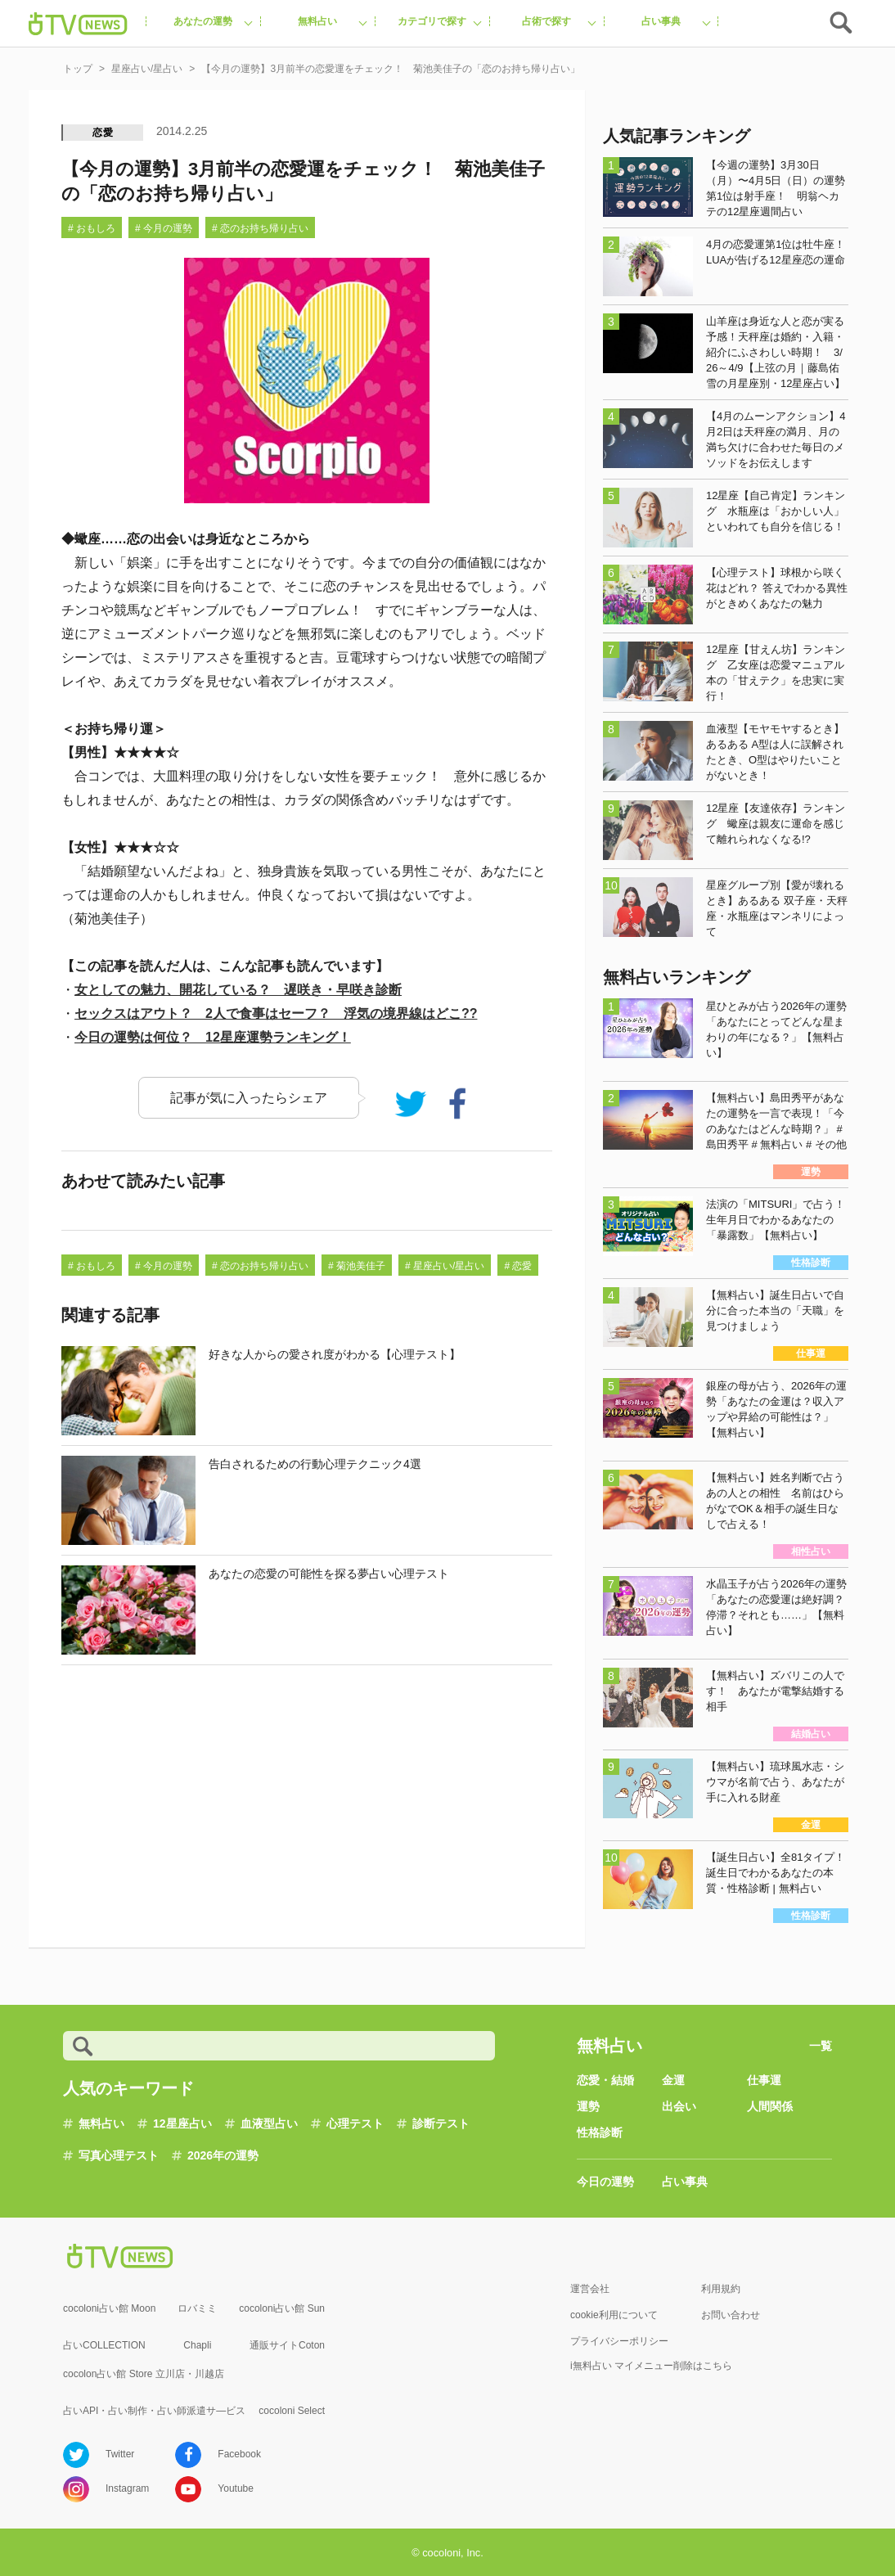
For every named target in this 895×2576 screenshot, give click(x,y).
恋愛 (103, 132)
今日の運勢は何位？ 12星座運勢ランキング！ (212, 1037)
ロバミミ (197, 2308)
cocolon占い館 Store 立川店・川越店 (143, 2374)
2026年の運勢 (223, 2155)
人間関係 (770, 2106)
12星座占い (182, 2123)
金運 (673, 2080)
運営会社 (589, 2289)
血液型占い (269, 2123)
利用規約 (720, 2289)
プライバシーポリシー (619, 2341)
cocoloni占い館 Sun (282, 2308)
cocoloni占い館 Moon (109, 2308)
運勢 (588, 2106)
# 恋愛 (518, 1266)
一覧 (820, 2045)
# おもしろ (91, 228)
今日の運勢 (605, 2181)
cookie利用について (614, 2315)
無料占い (101, 2123)
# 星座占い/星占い (444, 1266)
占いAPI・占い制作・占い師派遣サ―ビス (154, 2410)
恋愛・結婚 (605, 2080)
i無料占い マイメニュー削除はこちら (651, 2365)
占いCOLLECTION (104, 2345)
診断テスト (441, 2123)
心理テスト (355, 2123)
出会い (679, 2106)
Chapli (197, 2345)
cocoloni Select (292, 2410)
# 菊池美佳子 (356, 1266)
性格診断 (600, 2132)
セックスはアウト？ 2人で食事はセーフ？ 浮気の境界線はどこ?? (275, 1013)
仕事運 (764, 2080)
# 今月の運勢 (163, 228)
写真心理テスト (119, 2155)
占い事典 (685, 2181)
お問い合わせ (730, 2315)
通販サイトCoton (287, 2345)
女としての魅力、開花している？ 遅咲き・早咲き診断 (238, 990)
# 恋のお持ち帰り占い (260, 228)
